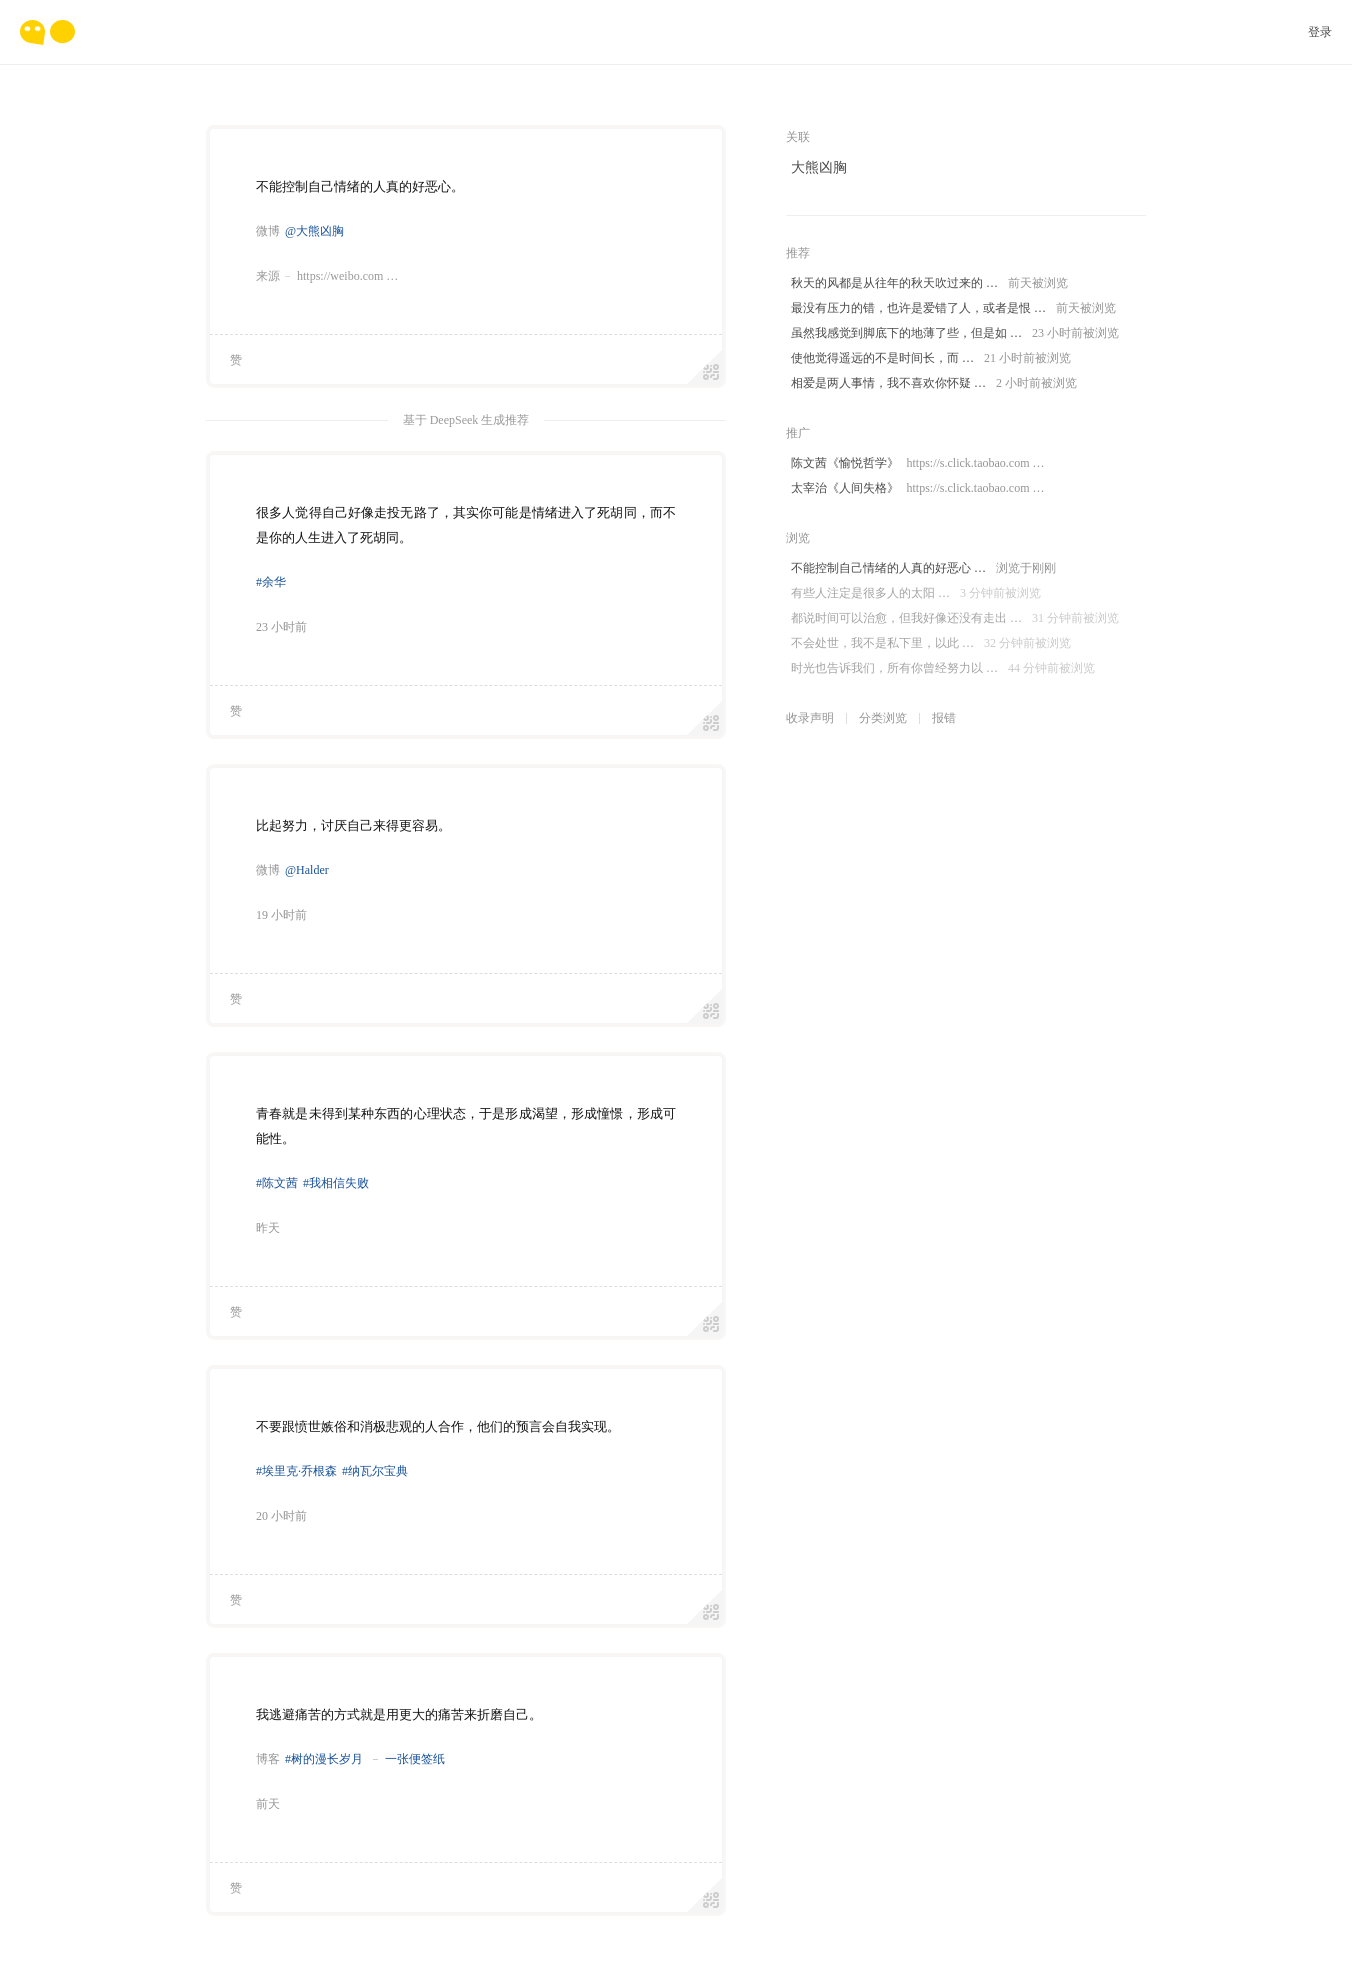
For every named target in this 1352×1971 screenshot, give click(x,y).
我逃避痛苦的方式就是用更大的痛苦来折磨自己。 (399, 1714)
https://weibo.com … (347, 276)
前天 (268, 1804)
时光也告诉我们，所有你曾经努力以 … (943, 668)
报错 (944, 718)
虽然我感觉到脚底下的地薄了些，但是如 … (955, 333)
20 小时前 (281, 1516)
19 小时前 (281, 915)
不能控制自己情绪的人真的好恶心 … (923, 568)
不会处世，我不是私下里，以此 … (931, 643)
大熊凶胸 (819, 167)
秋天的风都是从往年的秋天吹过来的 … (929, 283)
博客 (268, 1759)
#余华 (271, 582)
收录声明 (810, 718)
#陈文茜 (277, 1183)
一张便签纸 (415, 1759)
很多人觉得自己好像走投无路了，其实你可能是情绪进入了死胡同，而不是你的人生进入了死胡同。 (466, 525)
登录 (1320, 32)
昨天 (268, 1228)
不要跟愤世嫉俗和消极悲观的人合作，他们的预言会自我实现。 (438, 1426)
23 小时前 (281, 627)
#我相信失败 (336, 1183)
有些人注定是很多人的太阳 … (916, 593)
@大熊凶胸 (314, 231)
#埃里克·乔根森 (296, 1471)
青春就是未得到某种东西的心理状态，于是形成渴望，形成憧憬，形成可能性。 (466, 1126)
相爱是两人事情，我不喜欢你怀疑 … (934, 383)
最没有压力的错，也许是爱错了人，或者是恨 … (953, 308)
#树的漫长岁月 (324, 1759)
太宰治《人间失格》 (917, 488)
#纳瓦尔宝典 (375, 1471)
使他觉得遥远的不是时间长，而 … (931, 358)
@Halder (307, 870)
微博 (268, 231)
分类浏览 (883, 718)
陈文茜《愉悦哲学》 (917, 463)
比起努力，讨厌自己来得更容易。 (353, 825)
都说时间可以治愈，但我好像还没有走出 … (955, 618)
